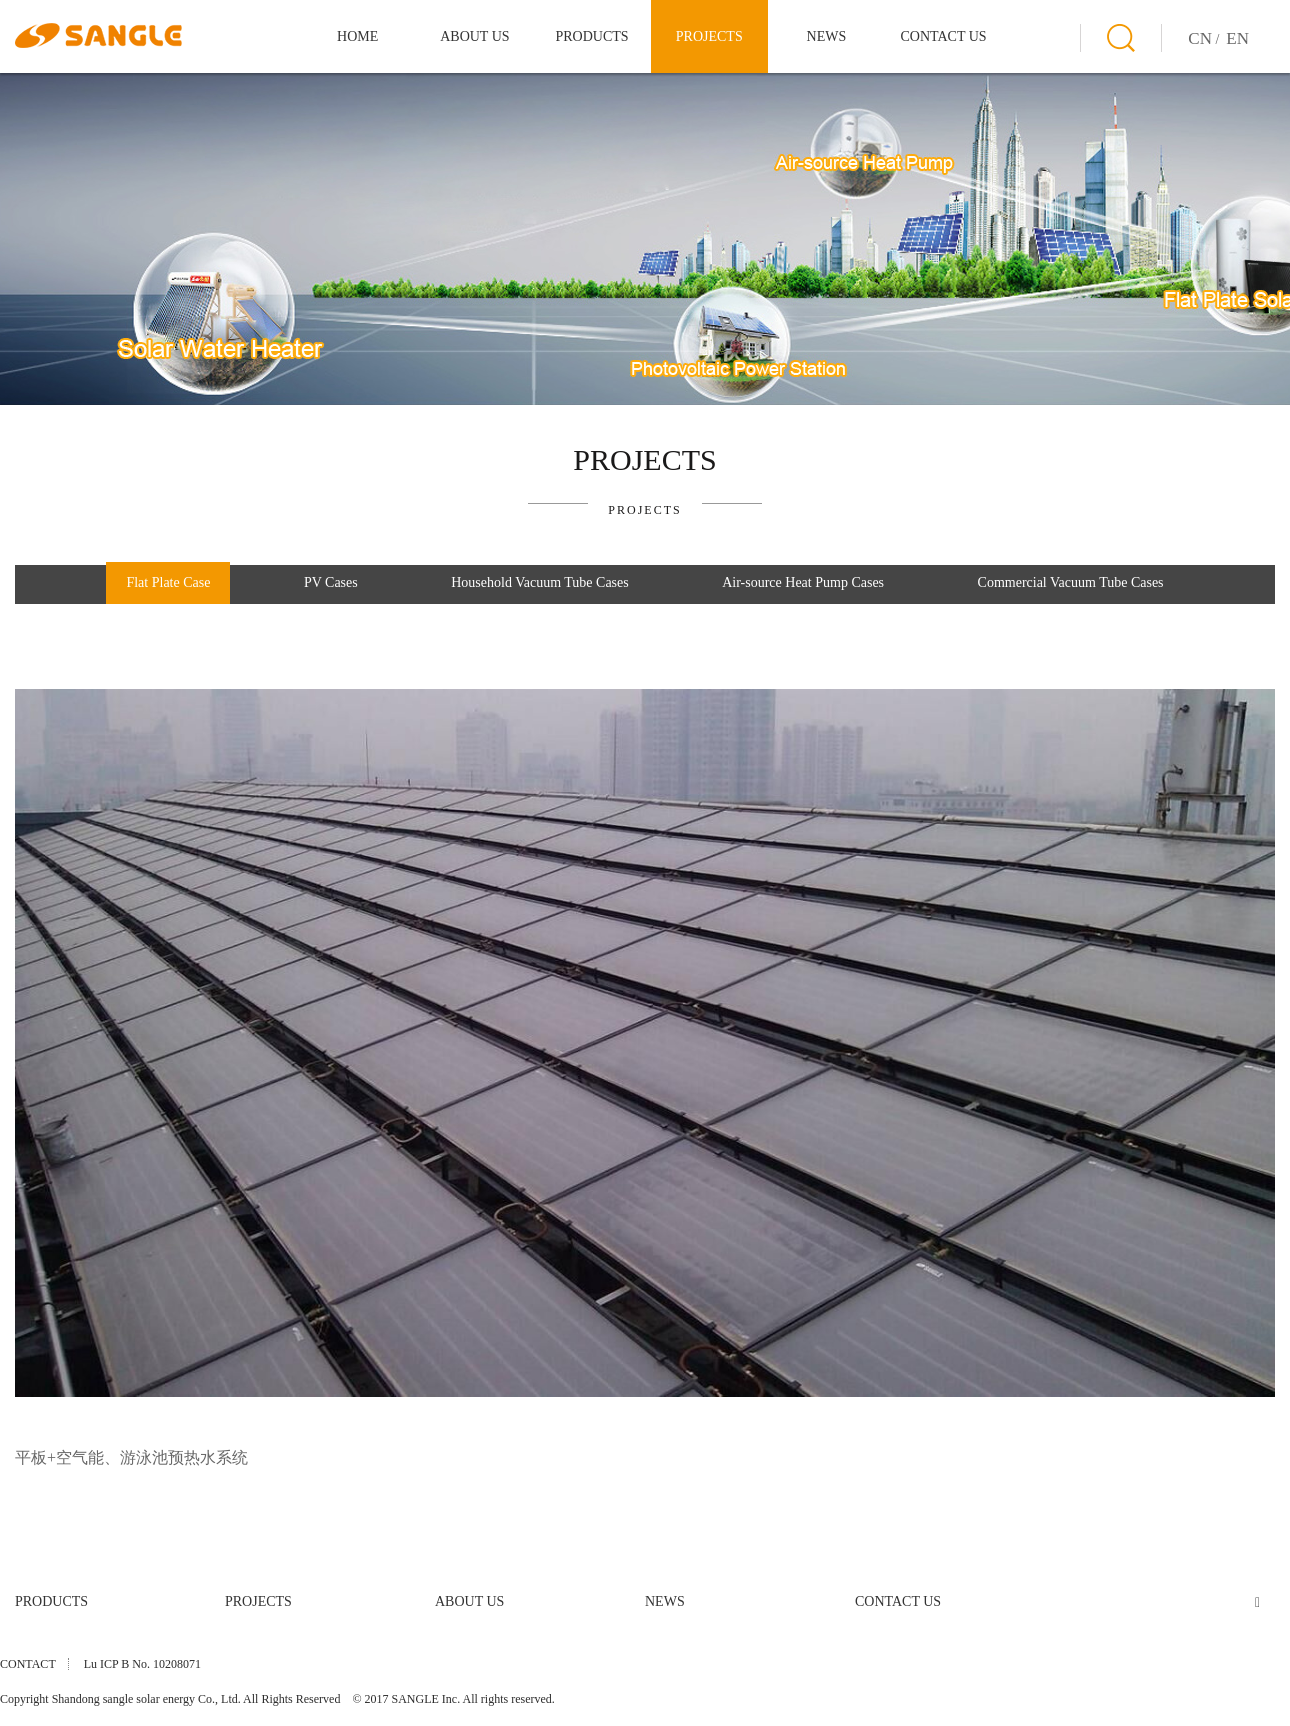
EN (1237, 38)
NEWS (827, 36)
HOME (357, 36)
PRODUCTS (591, 36)
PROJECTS (709, 36)
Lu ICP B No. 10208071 (142, 1664)
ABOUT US (474, 36)
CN (1200, 38)
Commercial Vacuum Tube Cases (1071, 582)
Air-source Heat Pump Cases (803, 582)
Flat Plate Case (168, 582)
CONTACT (28, 1664)
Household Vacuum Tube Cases (539, 582)
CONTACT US (944, 36)
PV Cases (331, 582)
